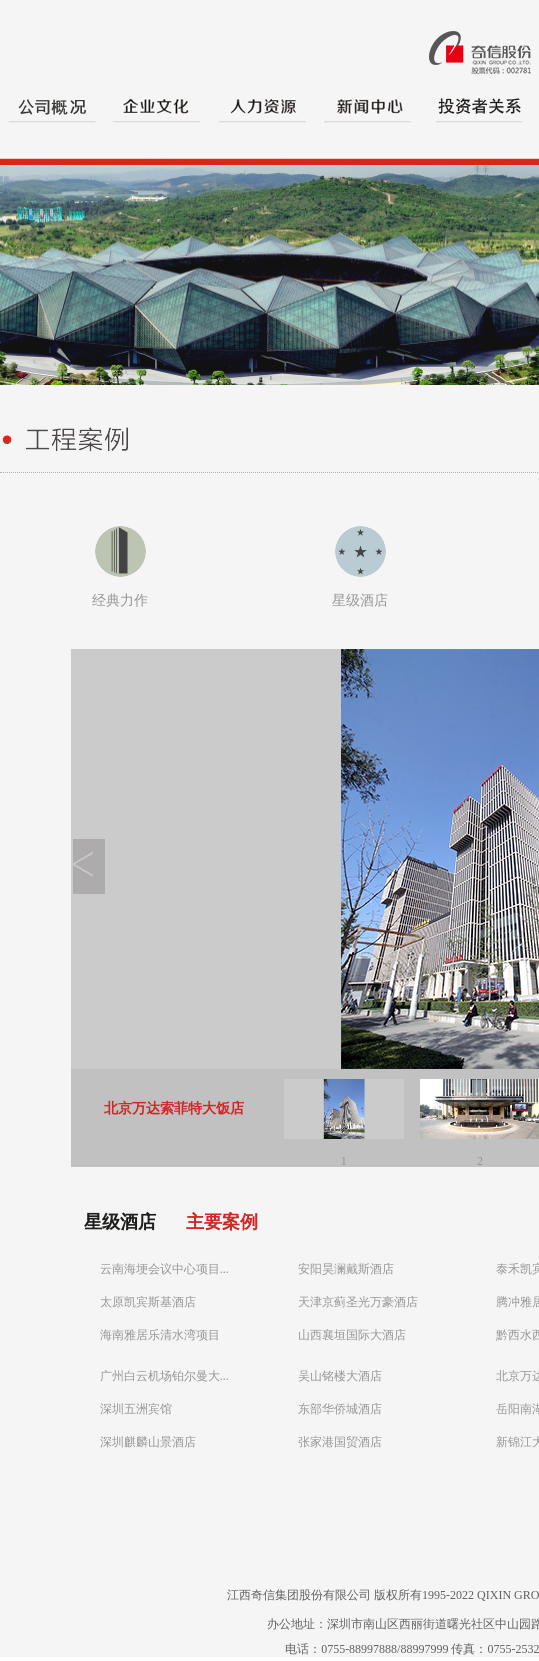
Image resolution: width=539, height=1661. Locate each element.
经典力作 (120, 600)
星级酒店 (360, 600)
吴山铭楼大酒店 (340, 1376)
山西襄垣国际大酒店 (352, 1335)
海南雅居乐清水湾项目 (160, 1335)
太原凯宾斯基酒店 (148, 1302)
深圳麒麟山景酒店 (148, 1442)
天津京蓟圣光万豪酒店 (358, 1302)
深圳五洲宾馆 (136, 1409)
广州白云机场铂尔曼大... (164, 1376)
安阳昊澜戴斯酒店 (346, 1269)
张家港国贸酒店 (340, 1442)
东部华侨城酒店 (340, 1409)
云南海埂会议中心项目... (164, 1269)
